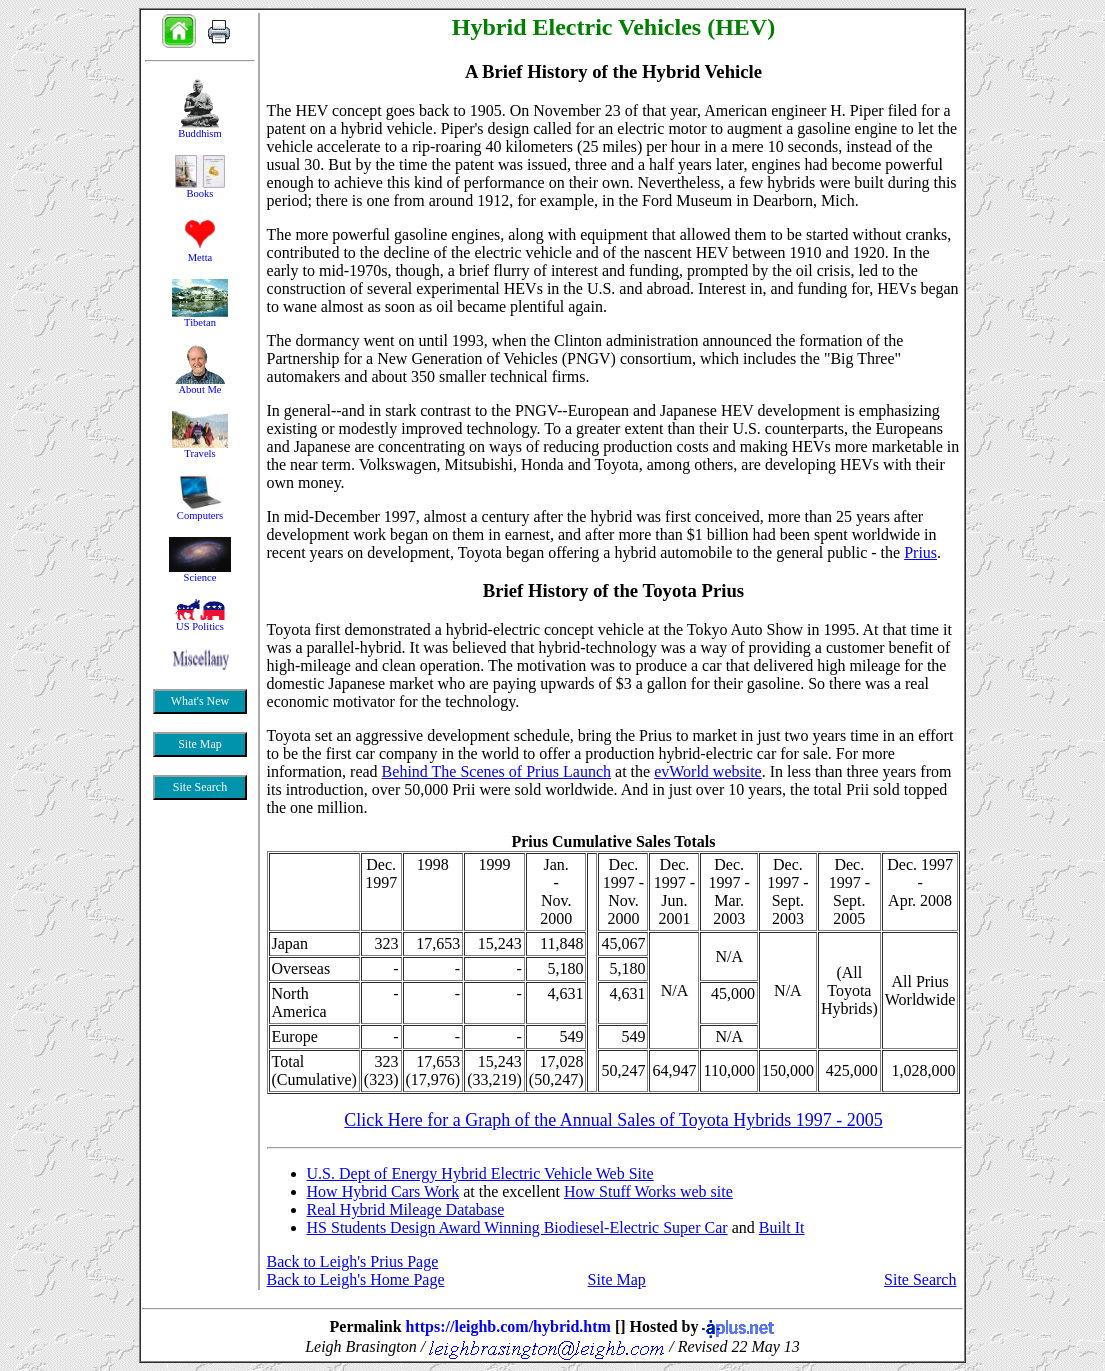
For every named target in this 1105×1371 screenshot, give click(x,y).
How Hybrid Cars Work (383, 1191)
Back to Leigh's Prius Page (353, 1261)
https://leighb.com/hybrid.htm (508, 1326)
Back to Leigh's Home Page (356, 1279)
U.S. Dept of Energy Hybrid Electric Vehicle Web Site (480, 1173)
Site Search (920, 1279)
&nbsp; (200, 505)
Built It (782, 1227)
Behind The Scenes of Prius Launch (496, 771)
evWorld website (708, 771)
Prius (920, 552)
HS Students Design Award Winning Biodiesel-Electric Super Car (517, 1227)
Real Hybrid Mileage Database (406, 1209)
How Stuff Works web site (648, 1191)
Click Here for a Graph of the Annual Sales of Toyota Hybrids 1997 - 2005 (613, 1120)
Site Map (617, 1279)
